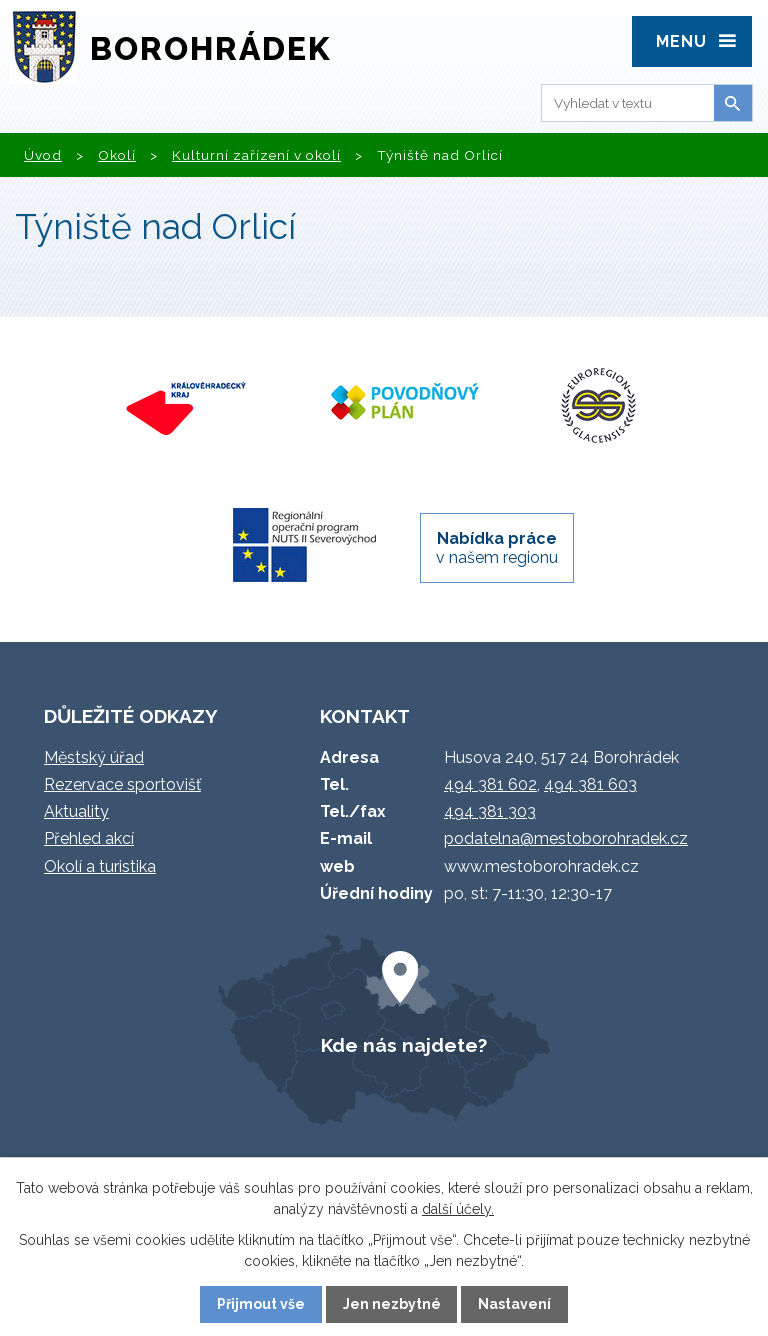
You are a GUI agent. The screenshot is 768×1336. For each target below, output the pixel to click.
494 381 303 (490, 811)
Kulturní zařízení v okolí (256, 155)
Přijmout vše (261, 1304)
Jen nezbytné (392, 1304)
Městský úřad (94, 757)
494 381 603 (590, 784)
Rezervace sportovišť (122, 784)
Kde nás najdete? (404, 1045)
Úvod (43, 155)
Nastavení (514, 1304)
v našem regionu (497, 548)
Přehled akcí (89, 838)
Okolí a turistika (100, 866)
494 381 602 (490, 784)
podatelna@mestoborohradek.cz (566, 838)
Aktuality (76, 811)
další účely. (458, 1209)
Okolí (117, 155)
